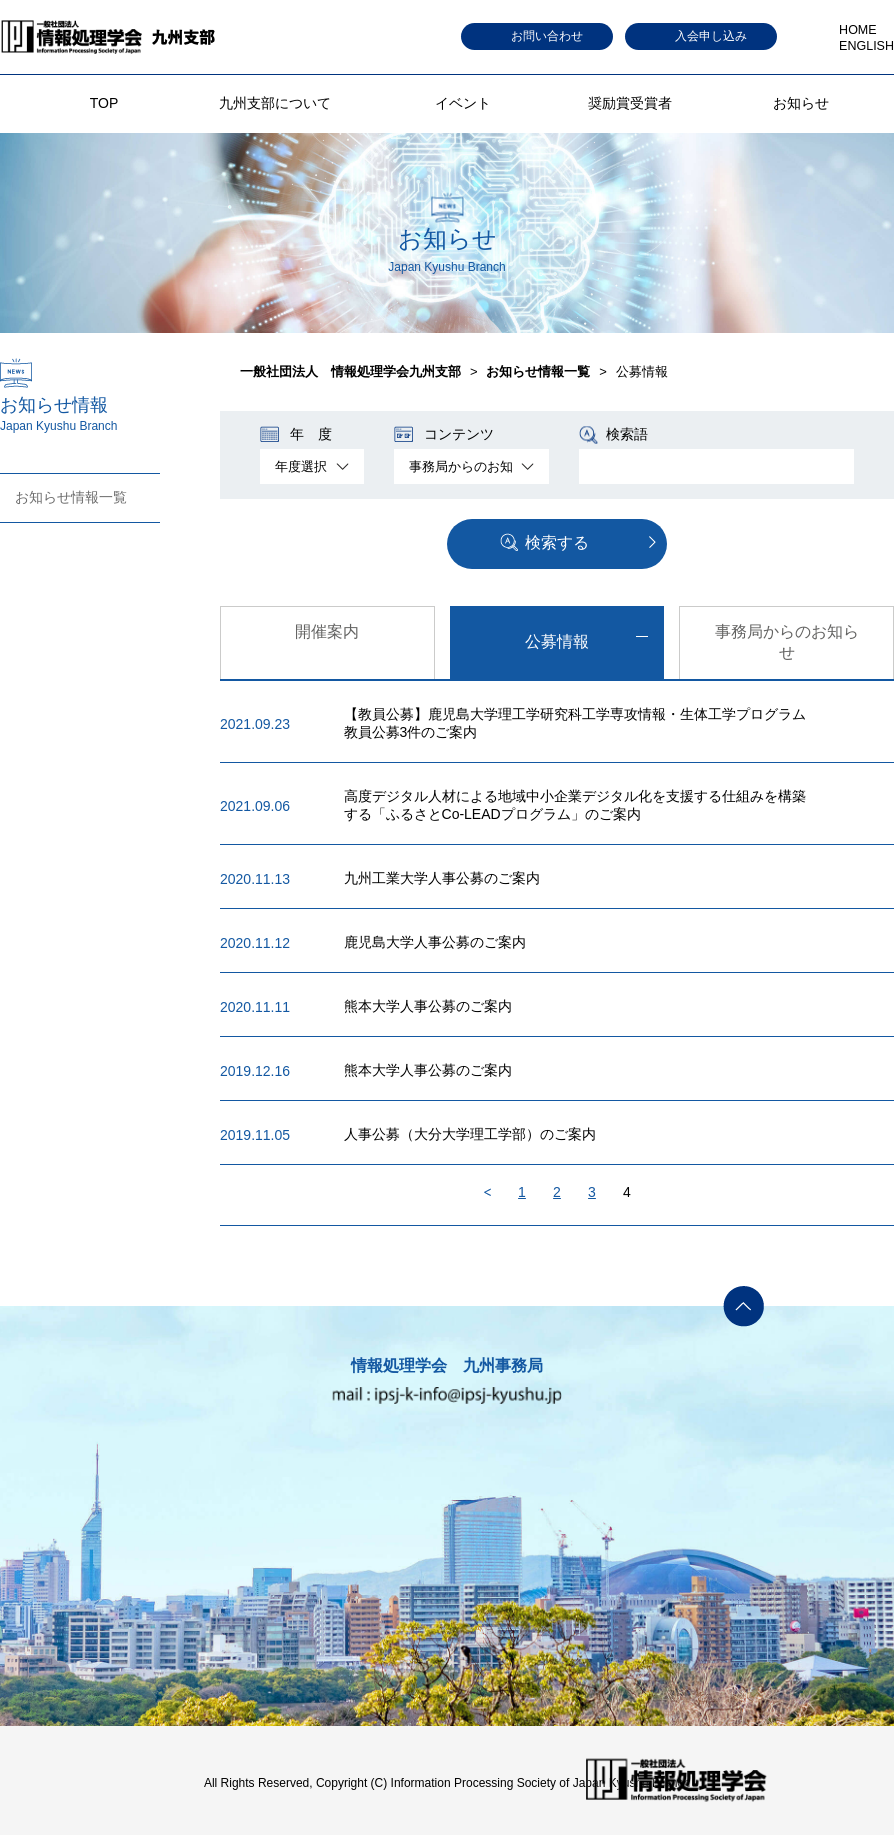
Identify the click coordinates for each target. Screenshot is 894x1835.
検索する (557, 542)
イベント (463, 103)
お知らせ (801, 103)
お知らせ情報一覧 (71, 497)
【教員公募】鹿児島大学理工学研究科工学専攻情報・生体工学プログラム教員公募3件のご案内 (575, 723)
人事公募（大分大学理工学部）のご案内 (470, 1134)
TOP (104, 103)
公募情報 (557, 641)
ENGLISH (866, 46)
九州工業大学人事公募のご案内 (442, 878)
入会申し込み (711, 36)
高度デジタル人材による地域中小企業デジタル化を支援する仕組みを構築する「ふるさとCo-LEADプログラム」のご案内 (575, 805)
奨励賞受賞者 (630, 103)
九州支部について (275, 103)
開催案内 (327, 631)
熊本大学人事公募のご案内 (428, 1006)
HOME (858, 30)
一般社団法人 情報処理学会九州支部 (350, 371)
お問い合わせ (547, 36)
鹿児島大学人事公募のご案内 (435, 942)
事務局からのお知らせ (787, 642)
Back (487, 1192)
